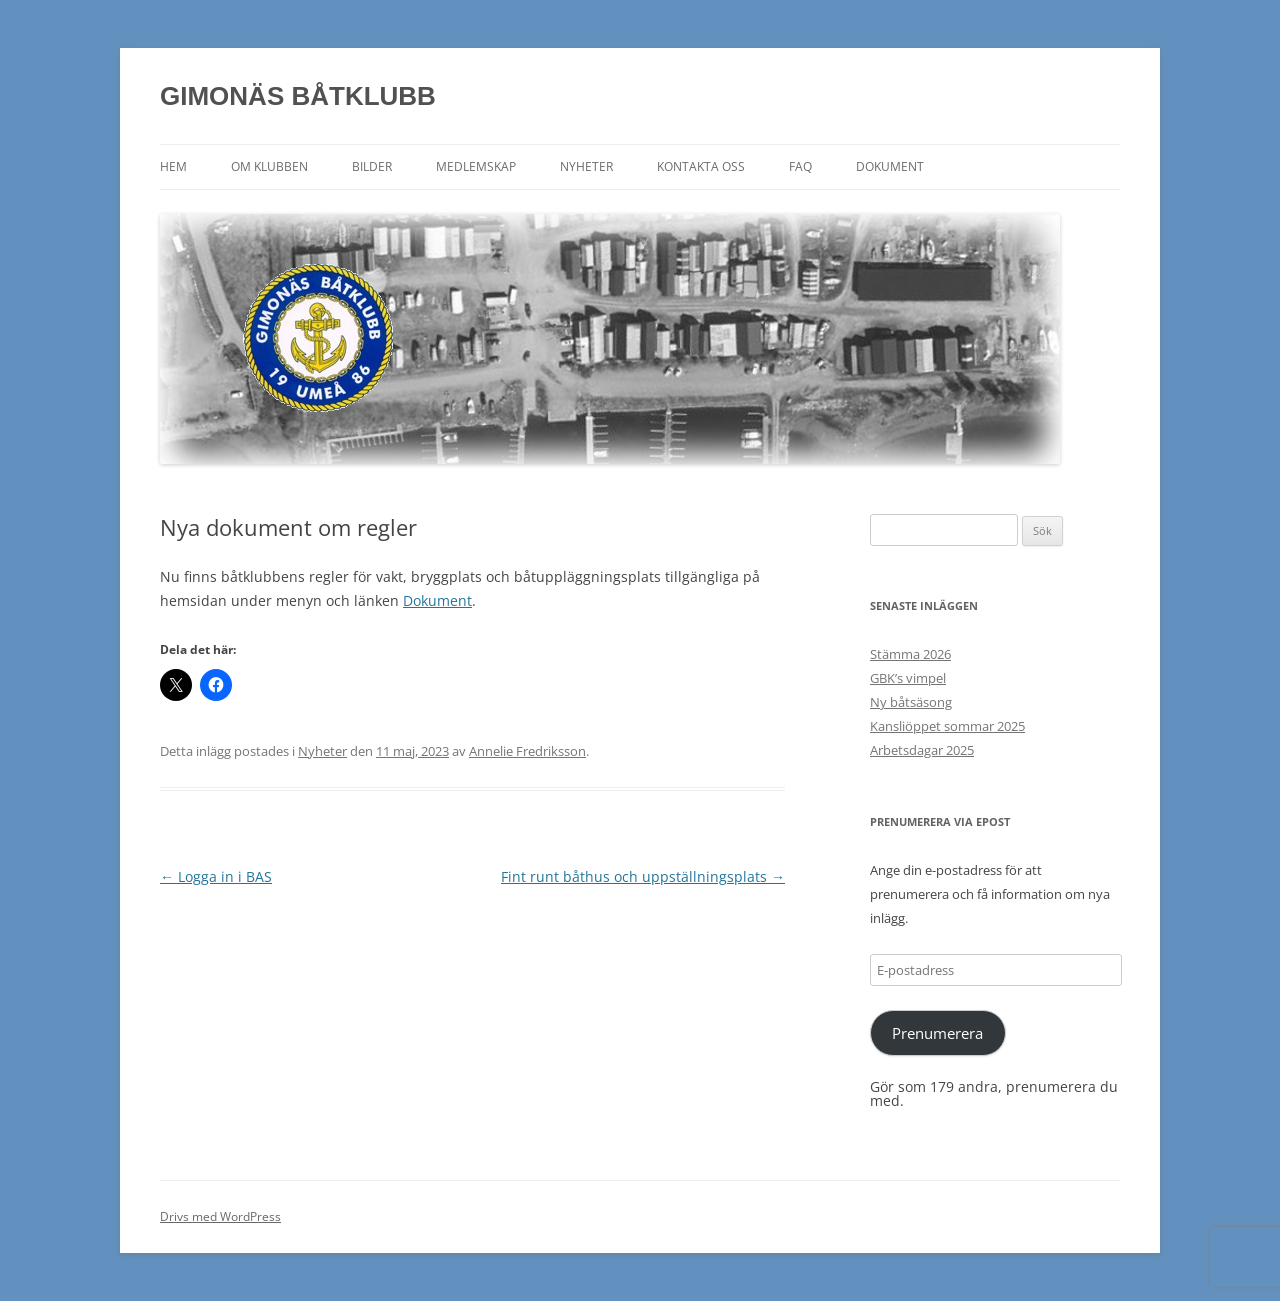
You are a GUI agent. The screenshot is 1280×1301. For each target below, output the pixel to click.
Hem (173, 166)
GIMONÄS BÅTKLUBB (298, 96)
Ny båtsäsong (911, 702)
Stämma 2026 (910, 654)
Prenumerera (937, 1033)
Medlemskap (476, 166)
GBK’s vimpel (908, 678)
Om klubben (269, 166)
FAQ (800, 166)
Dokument (890, 166)
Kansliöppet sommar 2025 (947, 726)
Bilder (372, 166)
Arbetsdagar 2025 (922, 750)
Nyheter (586, 166)
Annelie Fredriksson (527, 751)
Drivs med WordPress (220, 1216)
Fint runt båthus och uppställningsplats (643, 876)
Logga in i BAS (216, 876)
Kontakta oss (701, 166)
